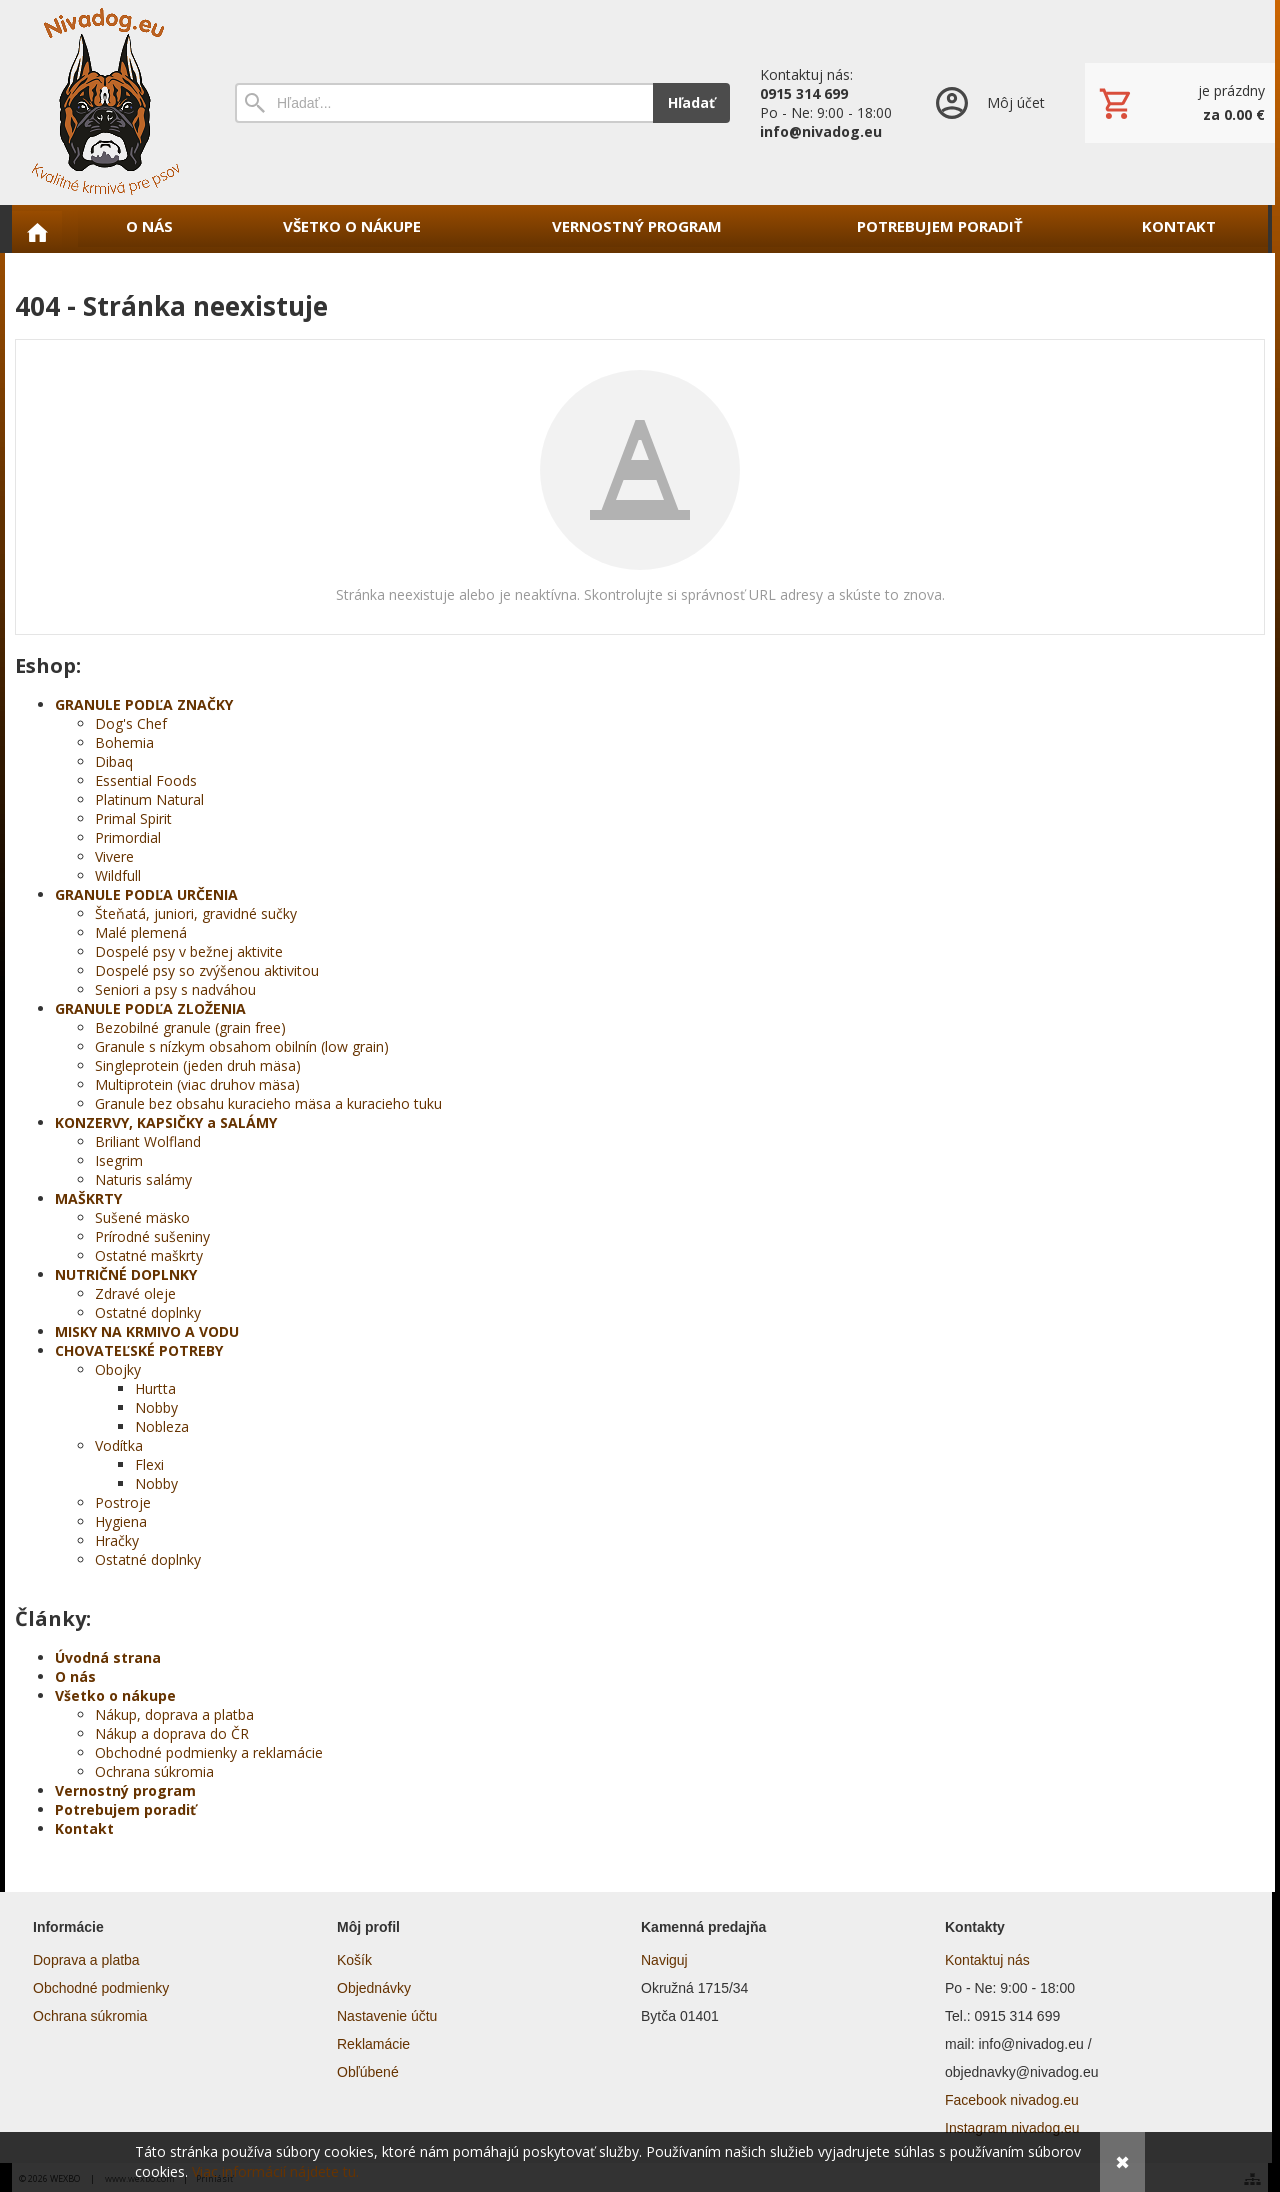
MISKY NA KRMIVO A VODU (147, 1331)
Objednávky (374, 1988)
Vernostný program (125, 1790)
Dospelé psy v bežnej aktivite (189, 951)
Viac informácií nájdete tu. (275, 2171)
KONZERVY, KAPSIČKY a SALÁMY (166, 1122)
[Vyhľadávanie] (444, 103)
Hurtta (155, 1388)
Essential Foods (146, 780)
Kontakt (84, 1828)
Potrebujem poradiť (125, 1809)
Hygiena (121, 1521)
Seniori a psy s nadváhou (175, 989)
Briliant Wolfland (148, 1141)
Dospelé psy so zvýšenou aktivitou (207, 970)
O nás (75, 1676)
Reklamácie (373, 2044)
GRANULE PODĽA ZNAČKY (144, 704)
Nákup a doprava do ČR (172, 1733)
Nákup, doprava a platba (174, 1714)
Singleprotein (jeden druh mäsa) (198, 1065)
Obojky (118, 1369)
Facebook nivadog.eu (1012, 2100)
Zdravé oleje (135, 1293)
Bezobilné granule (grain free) (190, 1027)
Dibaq (114, 761)
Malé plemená (141, 932)
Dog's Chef (131, 723)
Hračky (117, 1540)
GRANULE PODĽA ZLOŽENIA (150, 1008)
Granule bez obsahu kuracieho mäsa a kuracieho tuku (268, 1103)
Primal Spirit (133, 818)
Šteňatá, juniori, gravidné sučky (196, 913)
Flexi (149, 1464)
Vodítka (119, 1445)
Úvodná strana (108, 1657)
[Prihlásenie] (988, 102)
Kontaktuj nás (987, 1960)
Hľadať (691, 102)
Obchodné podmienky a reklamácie (209, 1752)
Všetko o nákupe (115, 1695)
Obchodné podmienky (101, 1988)
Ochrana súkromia (154, 1771)
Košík (354, 1960)
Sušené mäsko (142, 1217)
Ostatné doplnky (148, 1312)
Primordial (128, 837)
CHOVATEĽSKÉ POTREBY (139, 1350)
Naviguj (664, 1960)
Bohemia (124, 742)
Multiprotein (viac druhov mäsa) (197, 1084)
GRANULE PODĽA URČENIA (146, 894)
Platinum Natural (149, 799)
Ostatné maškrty (149, 1255)
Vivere (114, 856)
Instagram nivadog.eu (1012, 2128)
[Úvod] (105, 102)
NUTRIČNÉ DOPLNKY (126, 1274)
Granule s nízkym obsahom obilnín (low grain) (242, 1046)
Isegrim (119, 1160)
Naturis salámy (143, 1179)
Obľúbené (368, 2072)
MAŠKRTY (88, 1198)
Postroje (123, 1502)
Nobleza (162, 1426)
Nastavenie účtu (387, 2016)
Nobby (156, 1407)
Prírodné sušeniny (152, 1236)
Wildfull (118, 875)
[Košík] (1180, 103)
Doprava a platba (86, 1960)
